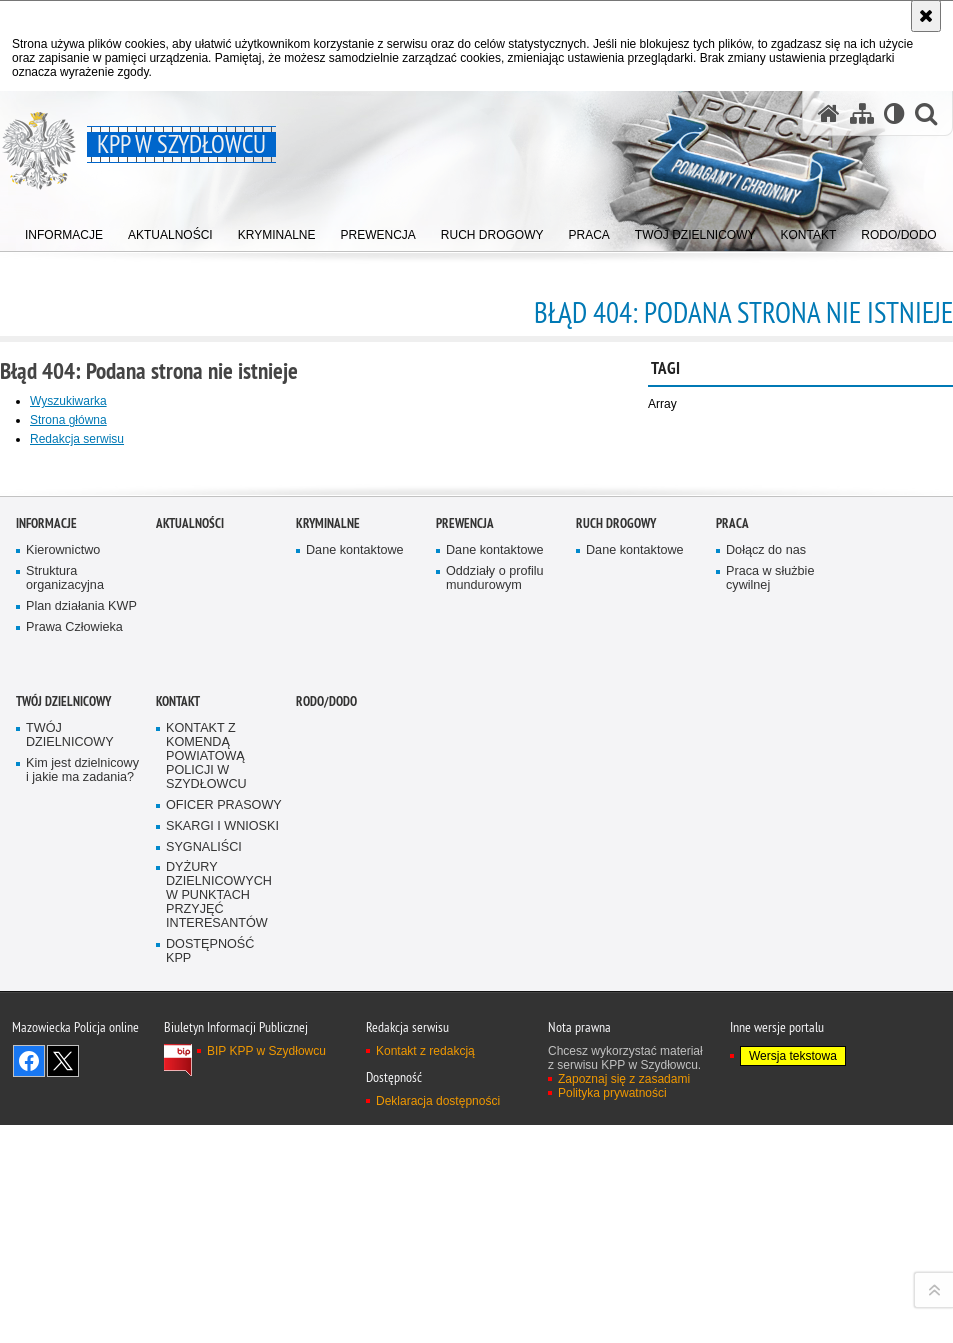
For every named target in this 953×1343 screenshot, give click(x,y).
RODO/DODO (326, 1134)
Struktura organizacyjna (65, 1011)
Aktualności (190, 956)
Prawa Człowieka (74, 1060)
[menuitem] (64, 230)
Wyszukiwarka (68, 401)
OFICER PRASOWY (224, 1238)
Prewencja (465, 956)
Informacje (46, 956)
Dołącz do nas (766, 983)
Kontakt (178, 1134)
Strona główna (68, 420)
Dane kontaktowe (355, 983)
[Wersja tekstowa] (894, 113)
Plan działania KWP (81, 1039)
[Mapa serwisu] (862, 113)
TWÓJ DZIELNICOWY (63, 1134)
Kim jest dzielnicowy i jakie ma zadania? (82, 1203)
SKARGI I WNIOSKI (222, 1258)
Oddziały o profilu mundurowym (495, 1011)
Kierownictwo (63, 983)
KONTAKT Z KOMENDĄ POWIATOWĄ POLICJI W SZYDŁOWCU (206, 1189)
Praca (732, 956)
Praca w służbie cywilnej (770, 1011)
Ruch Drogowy (616, 956)
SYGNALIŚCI (204, 1279)
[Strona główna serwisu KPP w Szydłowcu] (829, 113)
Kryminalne (328, 956)
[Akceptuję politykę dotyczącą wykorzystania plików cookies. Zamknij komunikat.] (926, 16)
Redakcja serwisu (77, 439)
